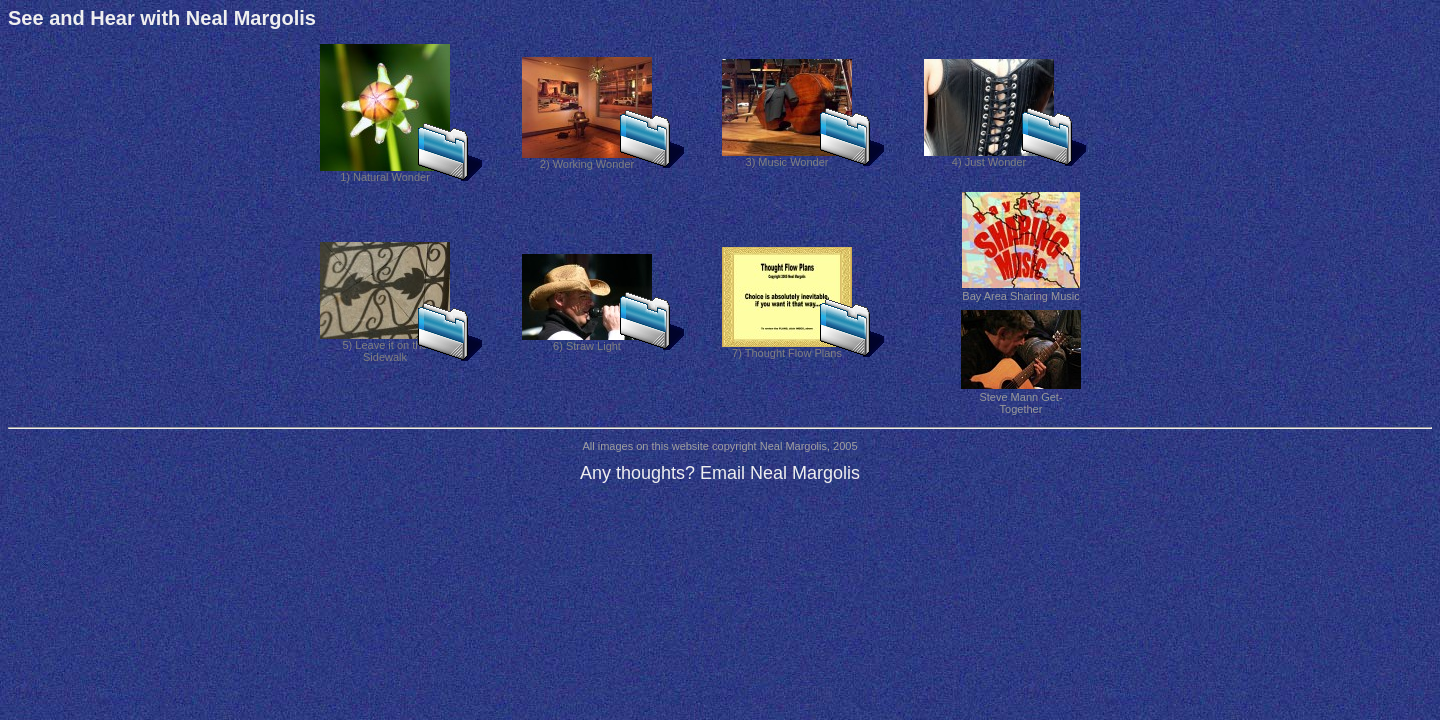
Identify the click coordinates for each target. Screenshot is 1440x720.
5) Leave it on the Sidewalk (385, 346)
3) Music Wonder (787, 157)
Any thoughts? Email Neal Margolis (720, 473)
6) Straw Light (587, 341)
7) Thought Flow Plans (787, 348)
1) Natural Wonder (385, 172)
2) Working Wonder (587, 159)
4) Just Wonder (989, 157)
